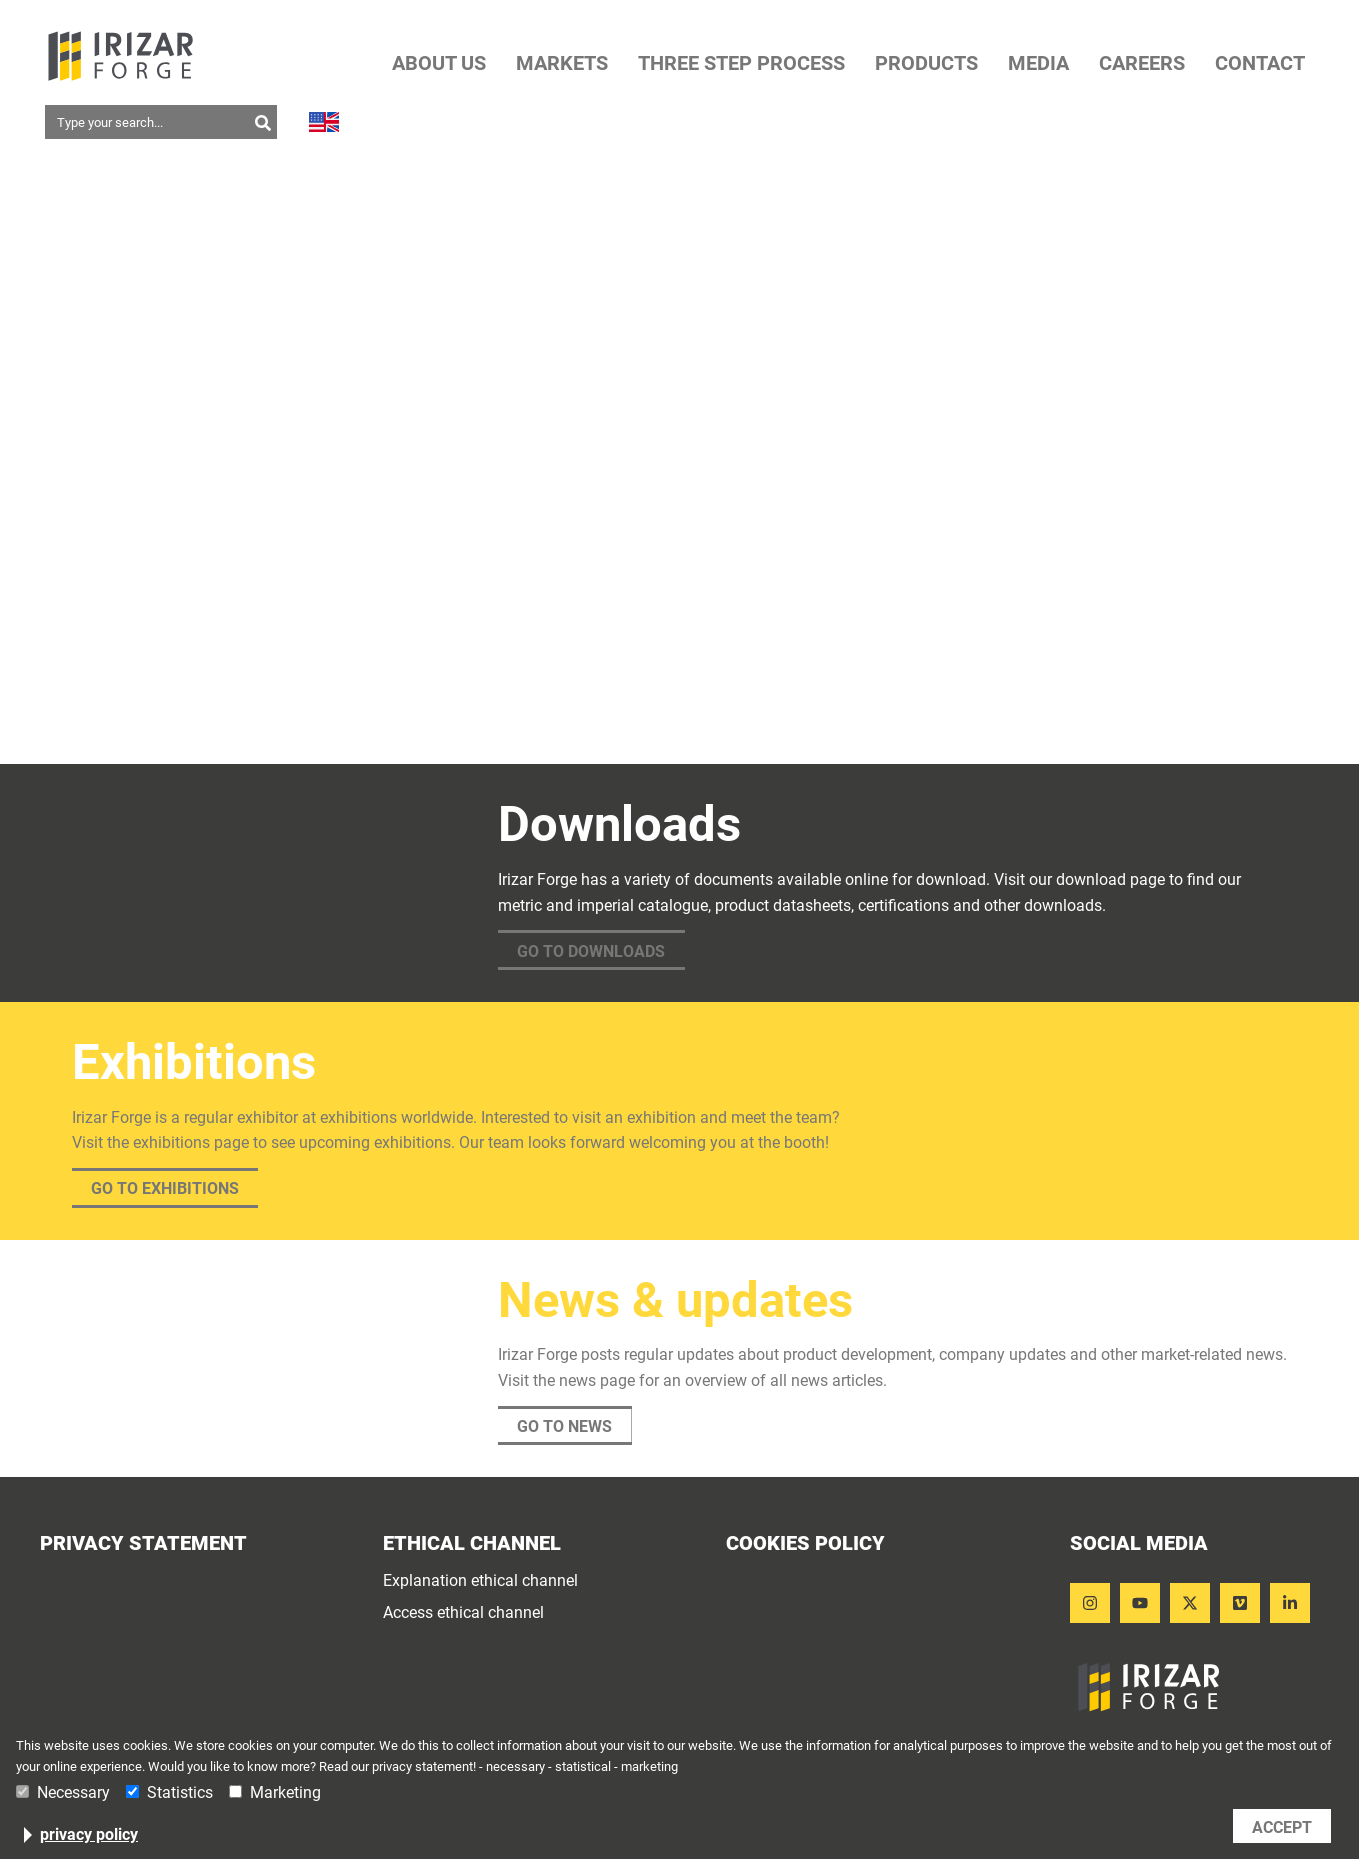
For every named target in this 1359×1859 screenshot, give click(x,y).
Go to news (564, 1426)
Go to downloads (591, 951)
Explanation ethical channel (480, 1581)
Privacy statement (143, 1543)
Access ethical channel (463, 1613)
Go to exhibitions (165, 1188)
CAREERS (1142, 63)
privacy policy (89, 1835)
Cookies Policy (805, 1543)
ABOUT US (439, 63)
